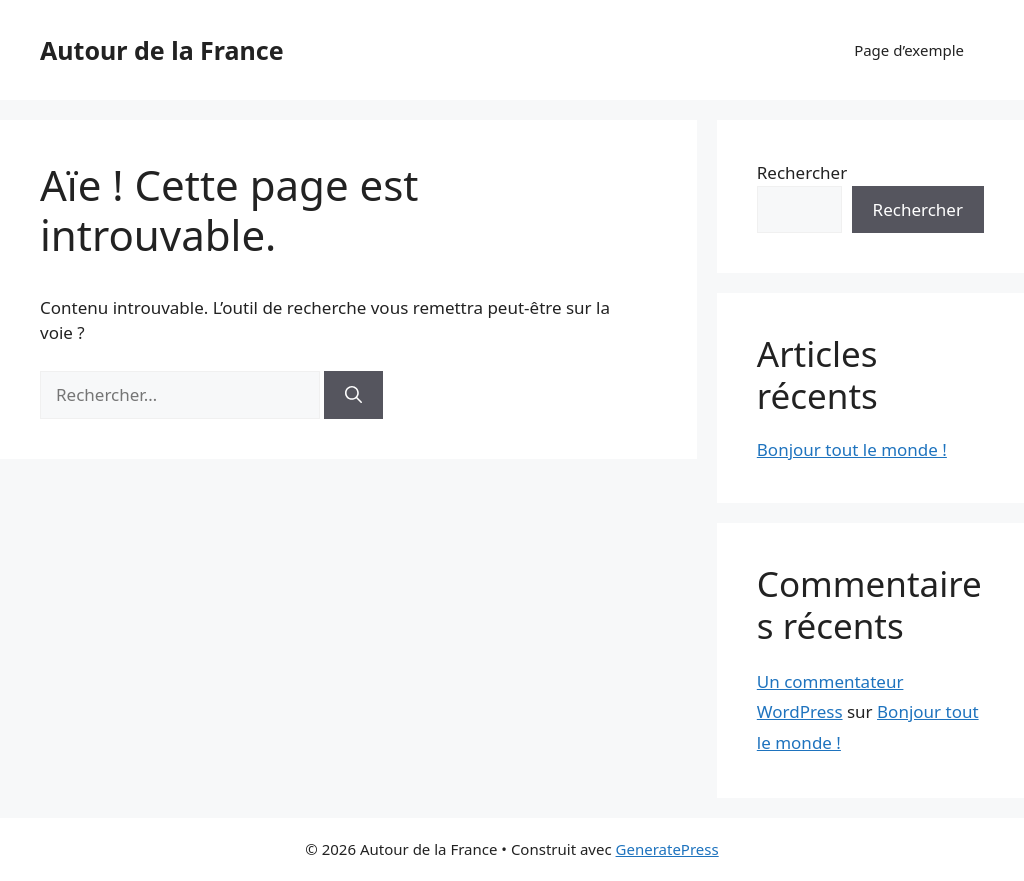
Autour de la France (162, 50)
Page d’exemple (909, 50)
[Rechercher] (353, 395)
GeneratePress (667, 849)
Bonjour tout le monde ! (852, 449)
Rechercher (802, 172)
